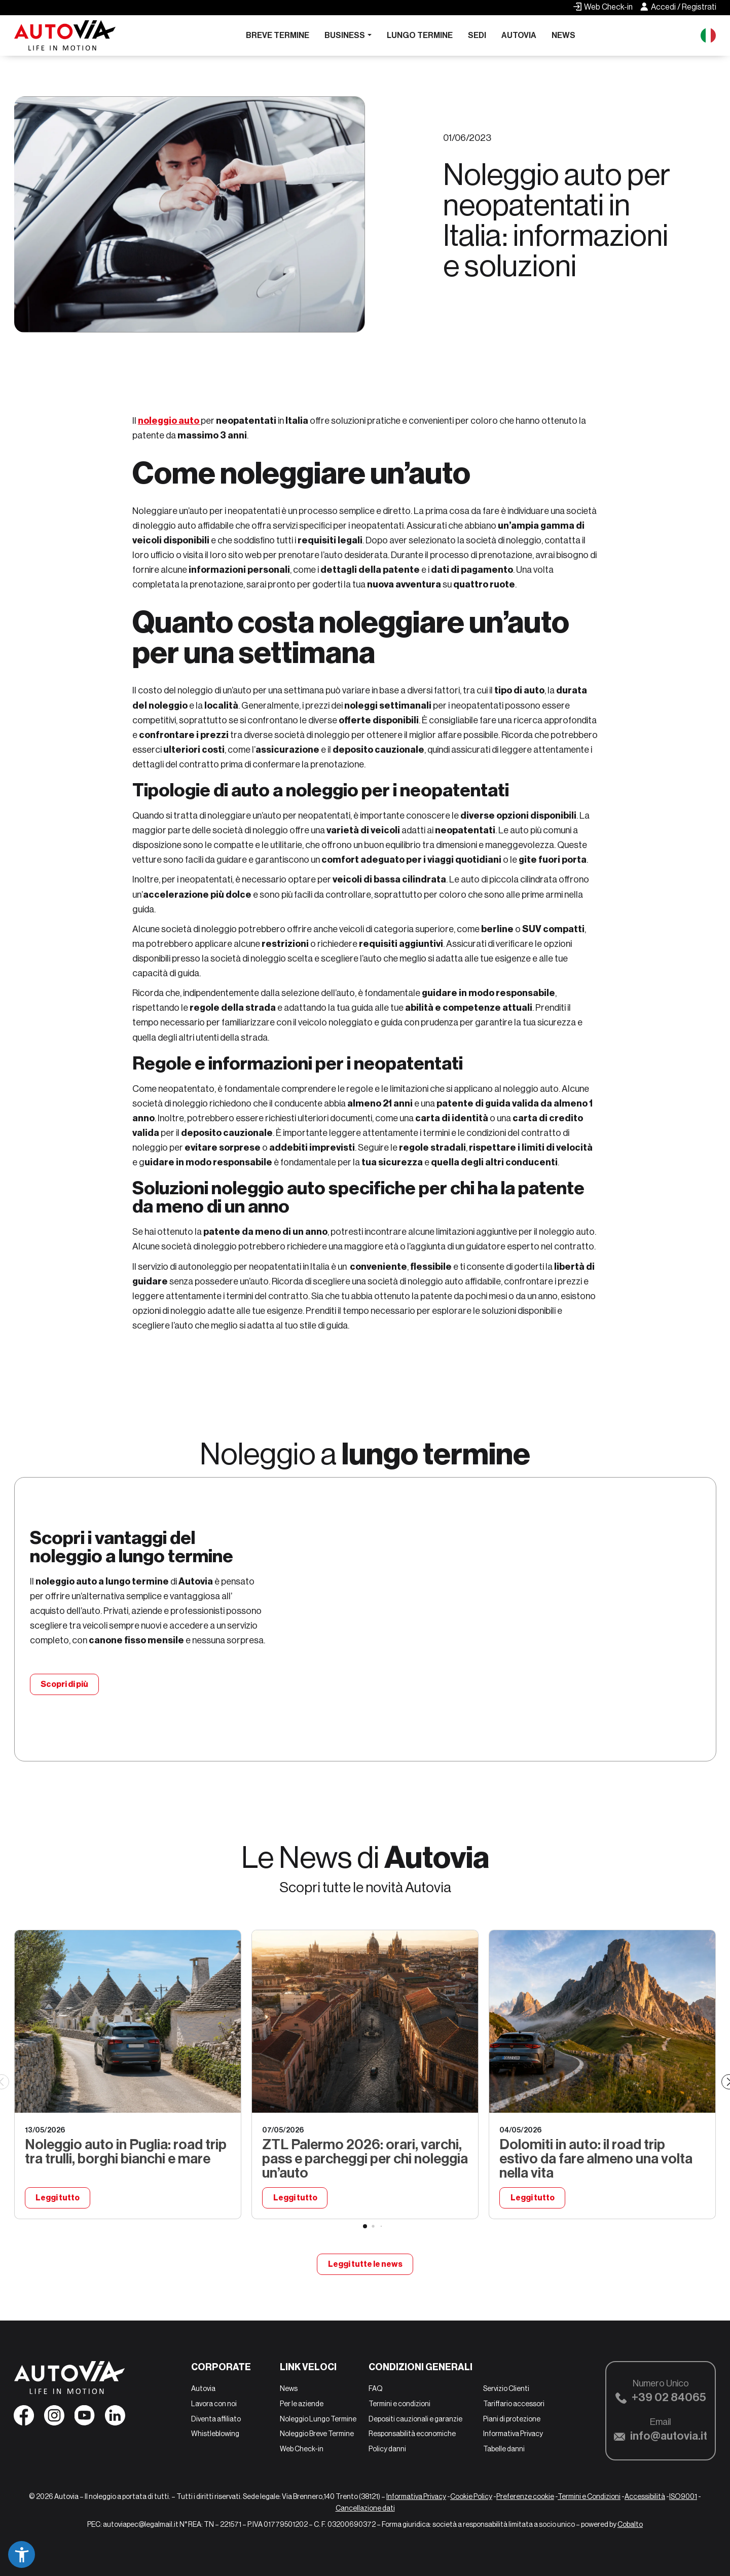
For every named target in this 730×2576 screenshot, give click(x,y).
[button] (21, 2554)
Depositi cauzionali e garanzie (415, 2419)
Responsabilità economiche (412, 2434)
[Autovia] (65, 35)
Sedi (477, 35)
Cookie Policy (471, 2496)
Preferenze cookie (525, 2496)
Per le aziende (301, 2404)
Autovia (518, 35)
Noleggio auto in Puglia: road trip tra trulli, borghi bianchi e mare (126, 2151)
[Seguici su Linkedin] (115, 2418)
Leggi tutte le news (365, 2264)
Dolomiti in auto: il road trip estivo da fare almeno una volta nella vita (595, 2158)
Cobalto (630, 2524)
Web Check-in (301, 2449)
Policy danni (387, 2449)
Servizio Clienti (506, 2388)
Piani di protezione (511, 2419)
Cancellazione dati (365, 2508)
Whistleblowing (215, 2434)
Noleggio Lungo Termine (318, 2419)
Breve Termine (277, 35)
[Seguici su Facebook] (24, 2418)
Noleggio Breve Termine (317, 2434)
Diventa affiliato (216, 2419)
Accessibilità (645, 2496)
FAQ (376, 2388)
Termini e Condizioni (589, 2496)
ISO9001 (683, 2496)
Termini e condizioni (399, 2404)
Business (344, 35)
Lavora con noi (214, 2404)
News (563, 35)
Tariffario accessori (513, 2404)
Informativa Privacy (513, 2434)
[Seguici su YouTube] (85, 2418)
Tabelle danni (504, 2449)
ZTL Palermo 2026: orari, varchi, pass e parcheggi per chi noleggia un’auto (365, 2158)
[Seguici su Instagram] (54, 2418)
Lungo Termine (420, 35)
